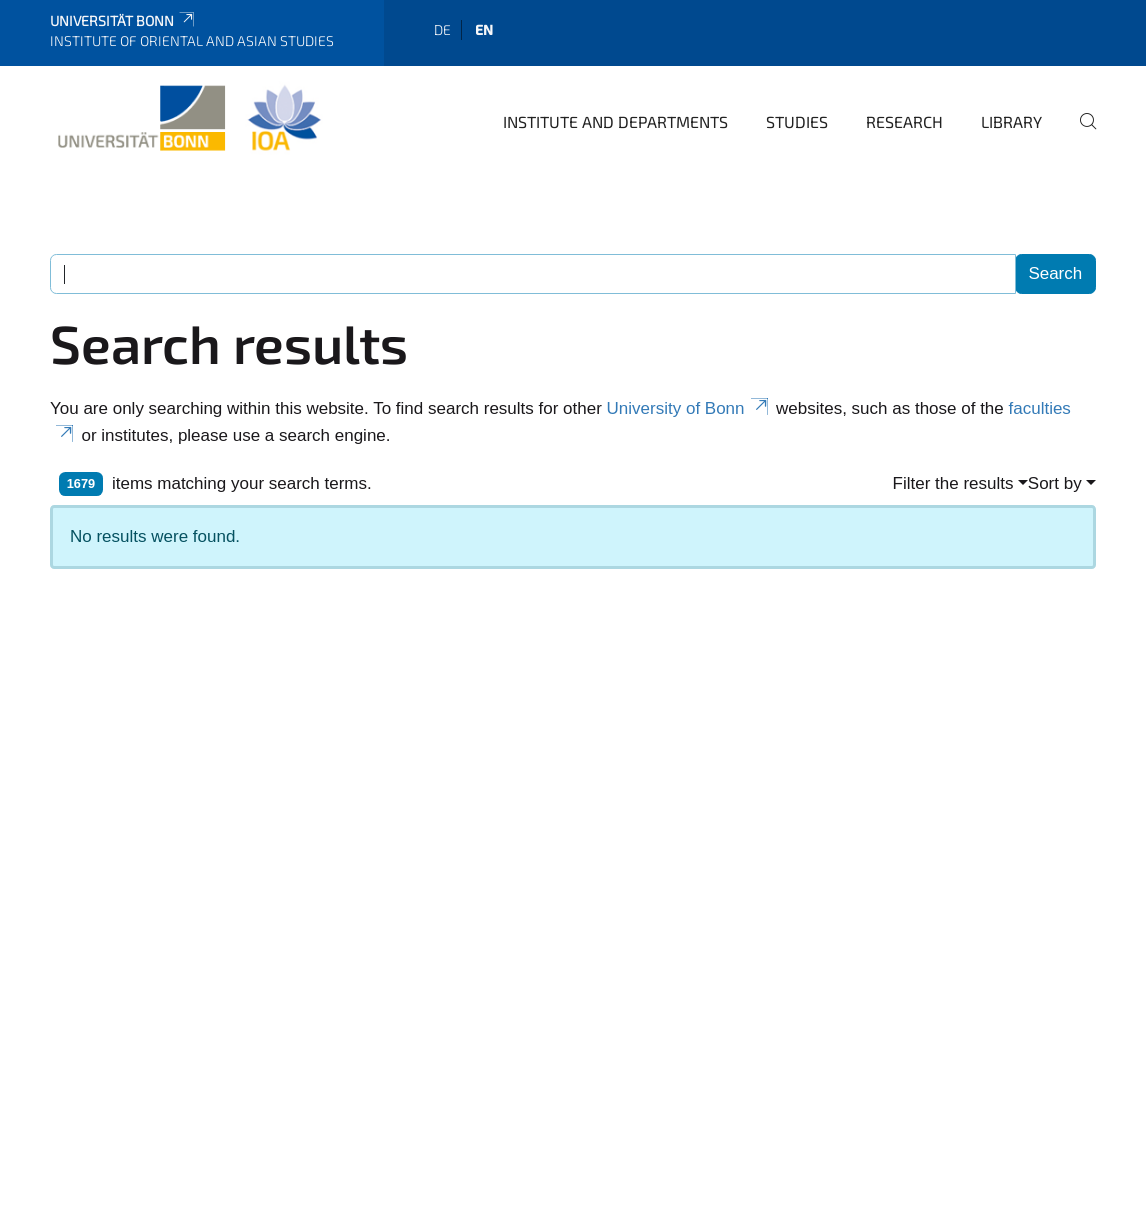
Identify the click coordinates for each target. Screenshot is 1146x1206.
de (442, 29)
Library (1011, 121)
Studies (797, 121)
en (484, 29)
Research (904, 121)
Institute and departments (615, 121)
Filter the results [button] (953, 483)
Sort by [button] (1055, 483)
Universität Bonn (123, 20)
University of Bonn (689, 408)
